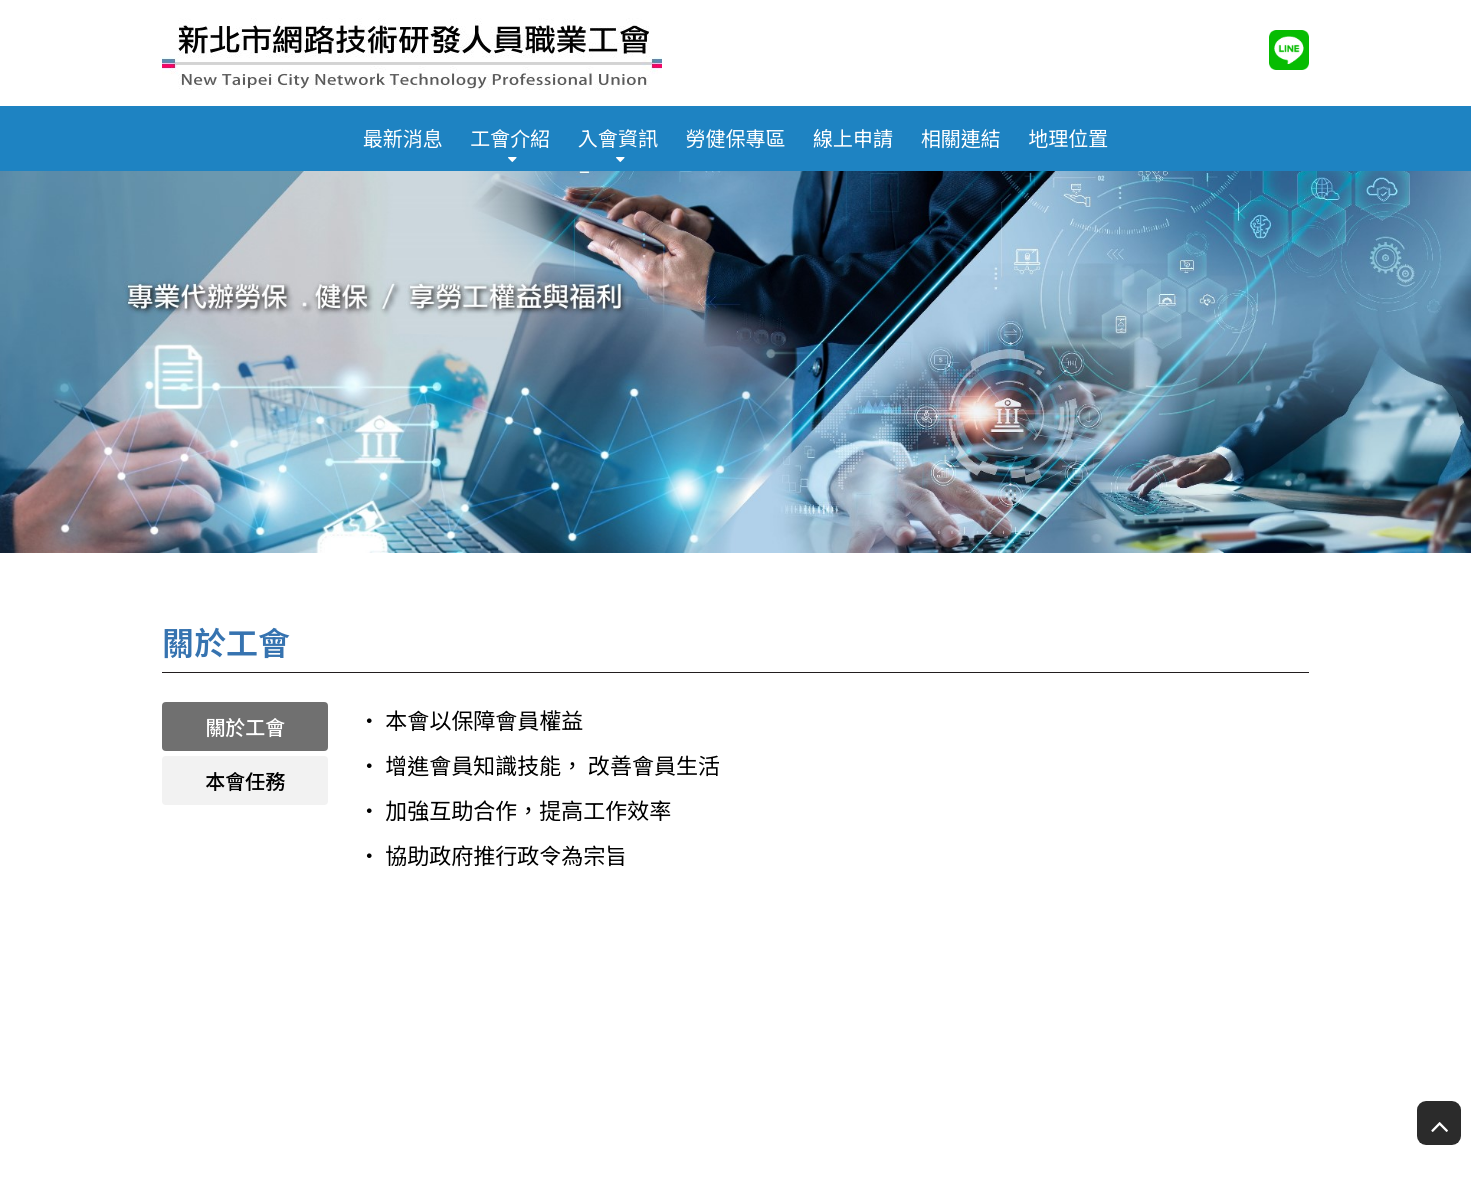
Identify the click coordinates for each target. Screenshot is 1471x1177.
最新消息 (403, 137)
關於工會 (245, 726)
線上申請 (853, 137)
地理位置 (1068, 137)
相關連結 (961, 137)
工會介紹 (510, 137)
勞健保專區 (736, 137)
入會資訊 (618, 137)
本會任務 (245, 780)
